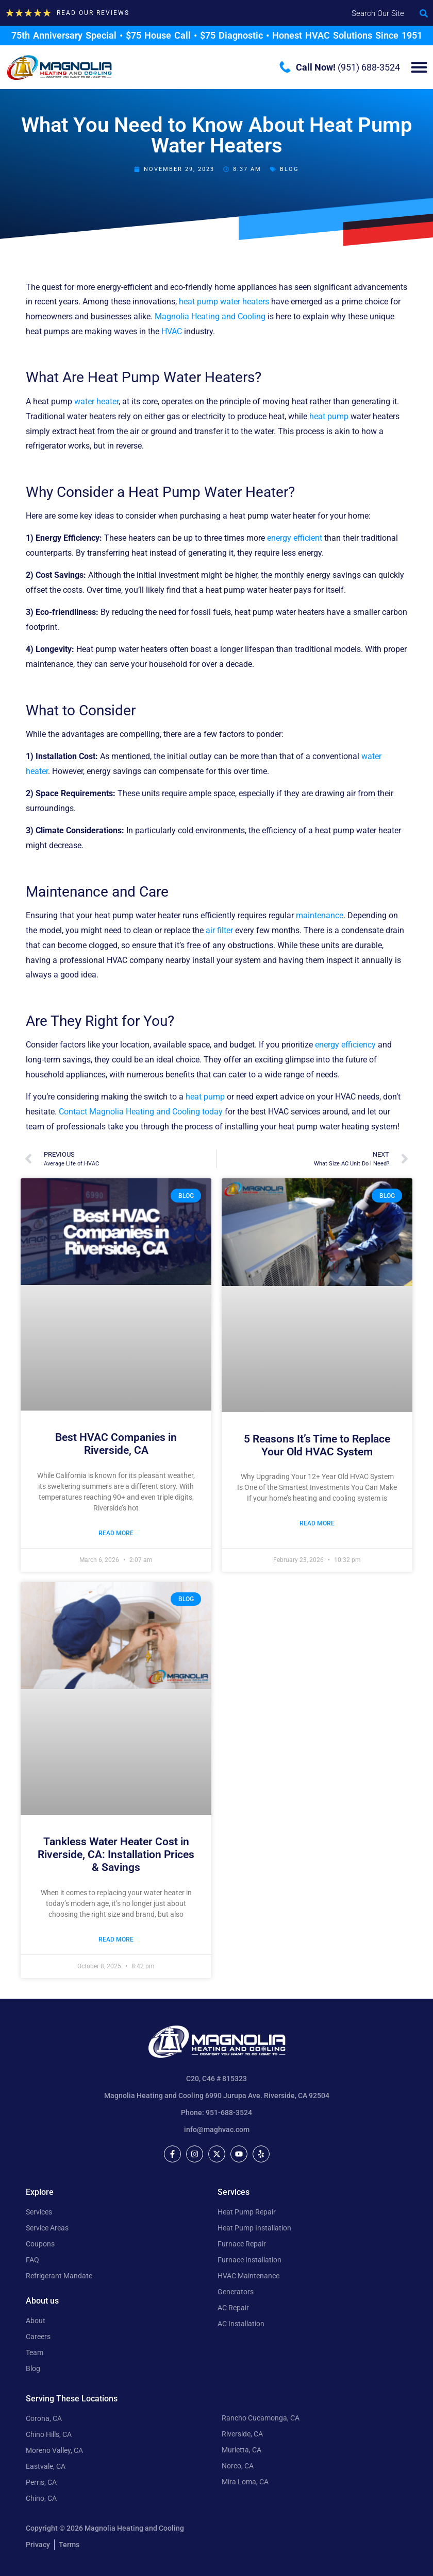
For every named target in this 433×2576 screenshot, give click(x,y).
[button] (424, 13)
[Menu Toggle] (419, 67)
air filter (219, 930)
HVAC (171, 331)
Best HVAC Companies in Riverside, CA (116, 1443)
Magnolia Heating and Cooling (210, 316)
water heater (96, 401)
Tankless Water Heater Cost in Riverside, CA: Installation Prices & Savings (116, 1854)
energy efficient (294, 538)
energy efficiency (345, 1045)
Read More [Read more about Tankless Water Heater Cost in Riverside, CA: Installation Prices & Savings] (116, 1939)
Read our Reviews (93, 12)
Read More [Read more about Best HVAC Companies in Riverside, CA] (116, 1533)
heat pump (198, 301)
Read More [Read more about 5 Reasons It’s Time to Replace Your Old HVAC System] (317, 1523)
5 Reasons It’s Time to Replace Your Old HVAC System (317, 1445)
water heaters (244, 301)
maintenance (319, 915)
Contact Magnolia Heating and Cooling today (141, 1112)
